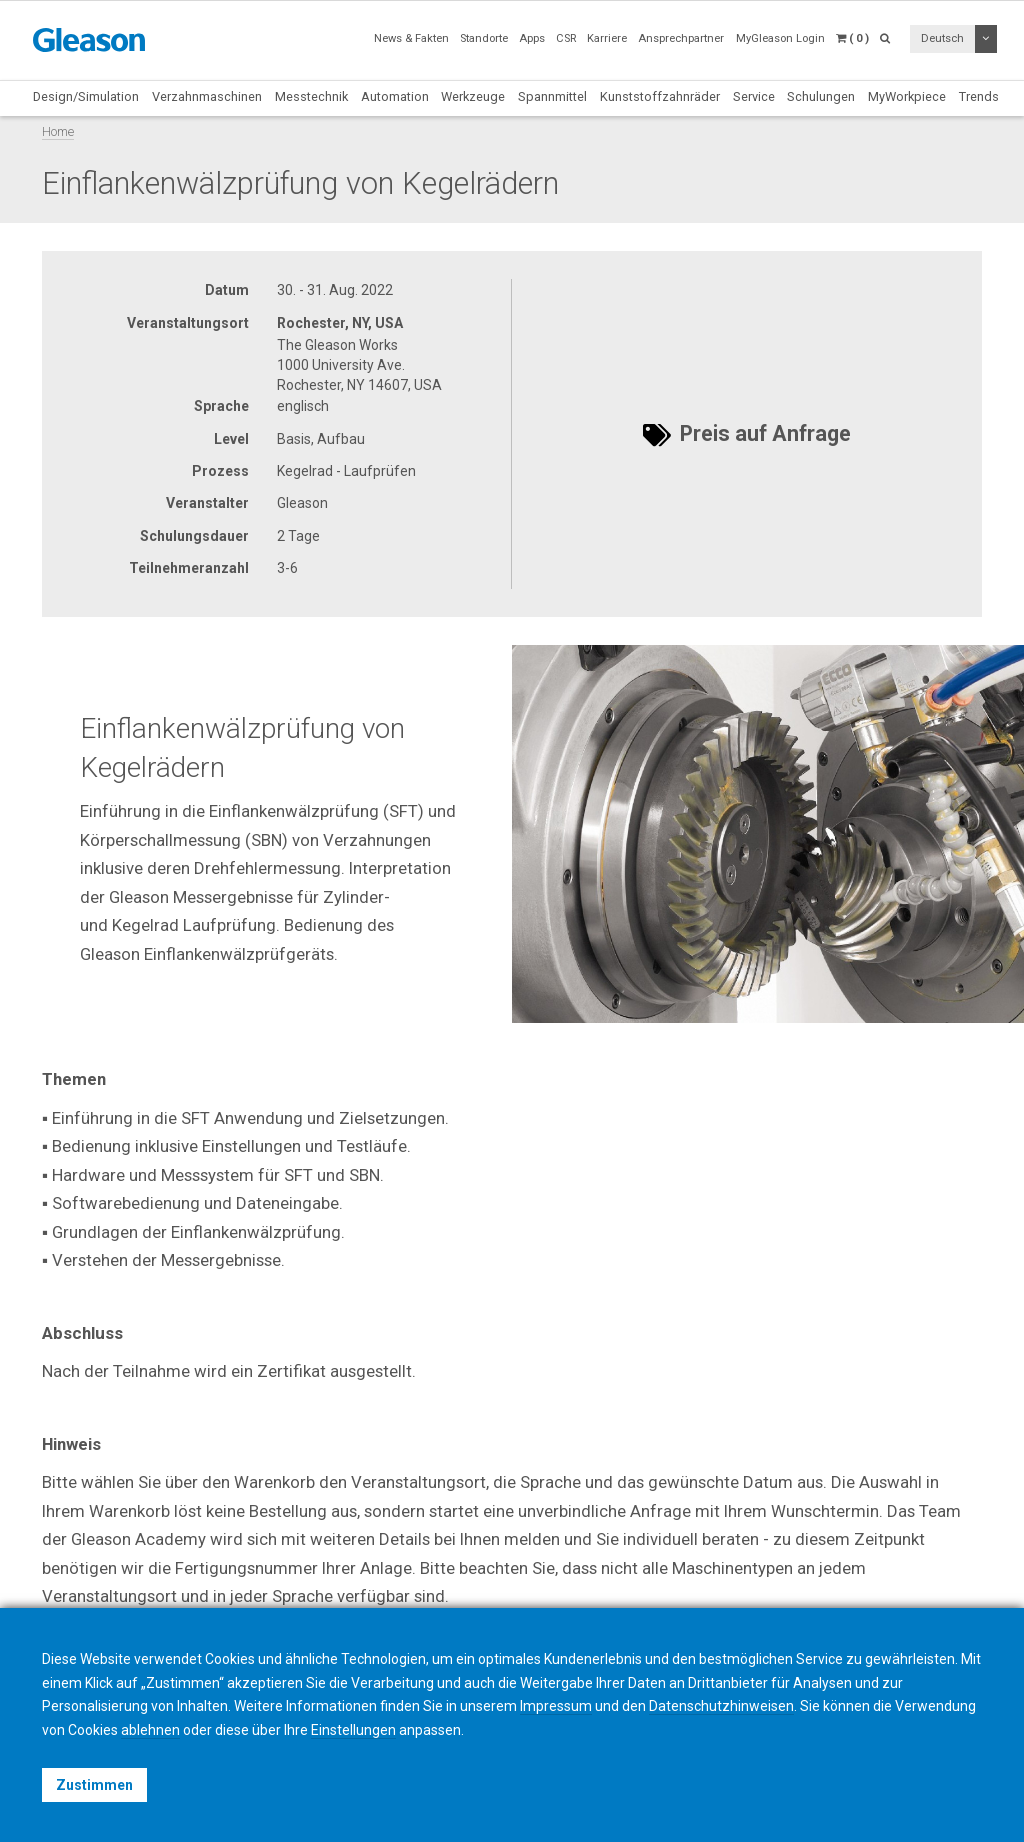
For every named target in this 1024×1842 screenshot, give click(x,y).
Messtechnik (311, 96)
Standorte (484, 38)
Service (754, 96)
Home (58, 131)
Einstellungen (353, 1730)
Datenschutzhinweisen (721, 1706)
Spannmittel (552, 96)
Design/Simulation (86, 96)
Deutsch (942, 38)
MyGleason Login (780, 38)
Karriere (607, 38)
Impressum (556, 1706)
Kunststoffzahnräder (660, 96)
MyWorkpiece (907, 96)
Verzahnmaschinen (207, 96)
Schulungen (821, 96)
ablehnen (150, 1730)
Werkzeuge (473, 96)
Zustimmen (94, 1785)
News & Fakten (411, 38)
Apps (532, 38)
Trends (979, 96)
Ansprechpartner (681, 38)
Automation (395, 96)
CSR (566, 38)
